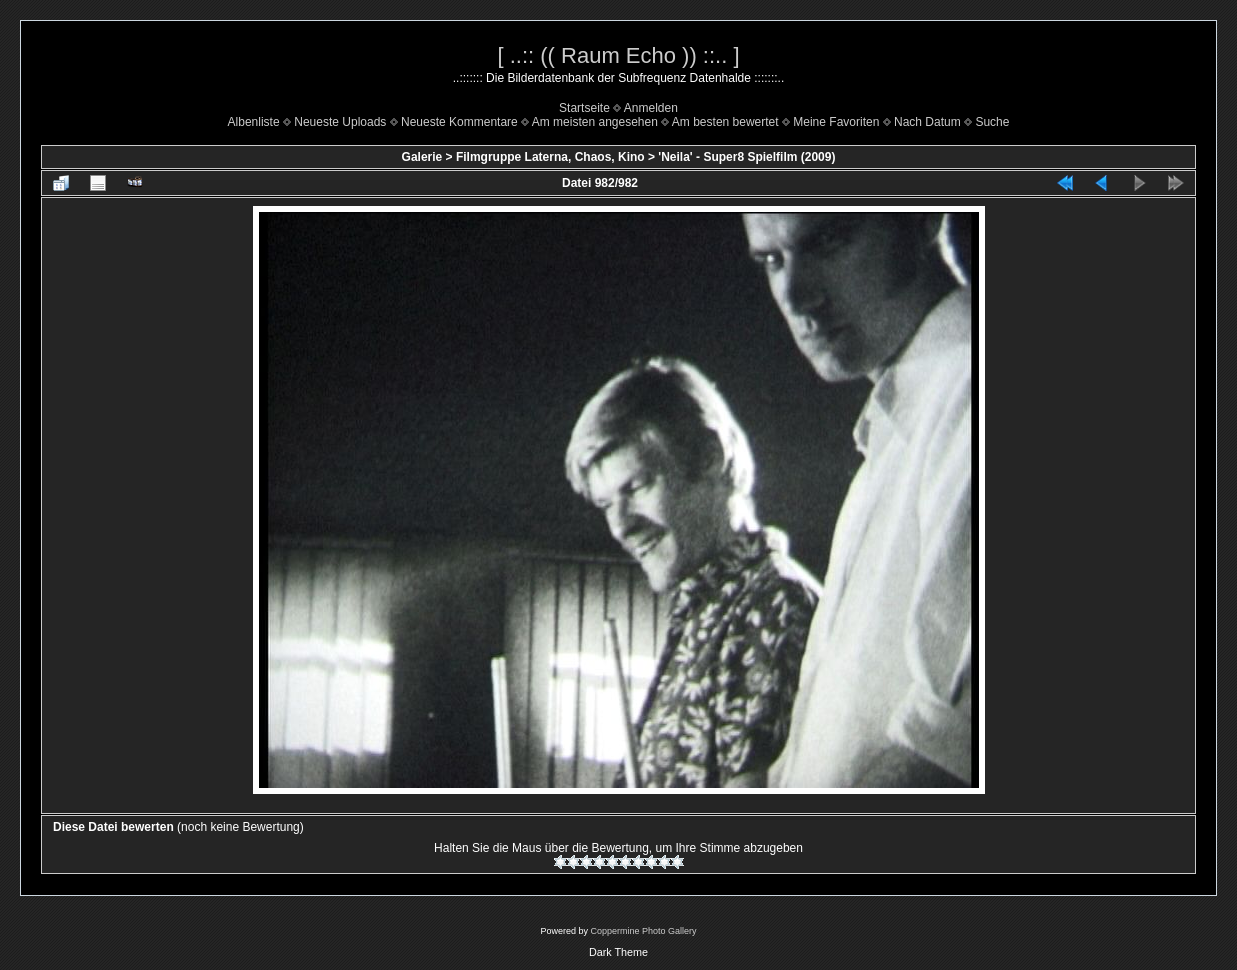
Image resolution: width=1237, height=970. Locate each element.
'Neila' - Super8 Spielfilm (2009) (746, 157)
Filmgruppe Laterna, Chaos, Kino (550, 157)
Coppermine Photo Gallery (643, 931)
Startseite (584, 108)
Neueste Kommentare (459, 122)
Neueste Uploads (340, 122)
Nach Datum (927, 122)
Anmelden (651, 108)
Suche (992, 122)
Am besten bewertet (725, 122)
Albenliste (254, 122)
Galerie (422, 157)
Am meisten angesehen (595, 122)
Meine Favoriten (836, 122)
